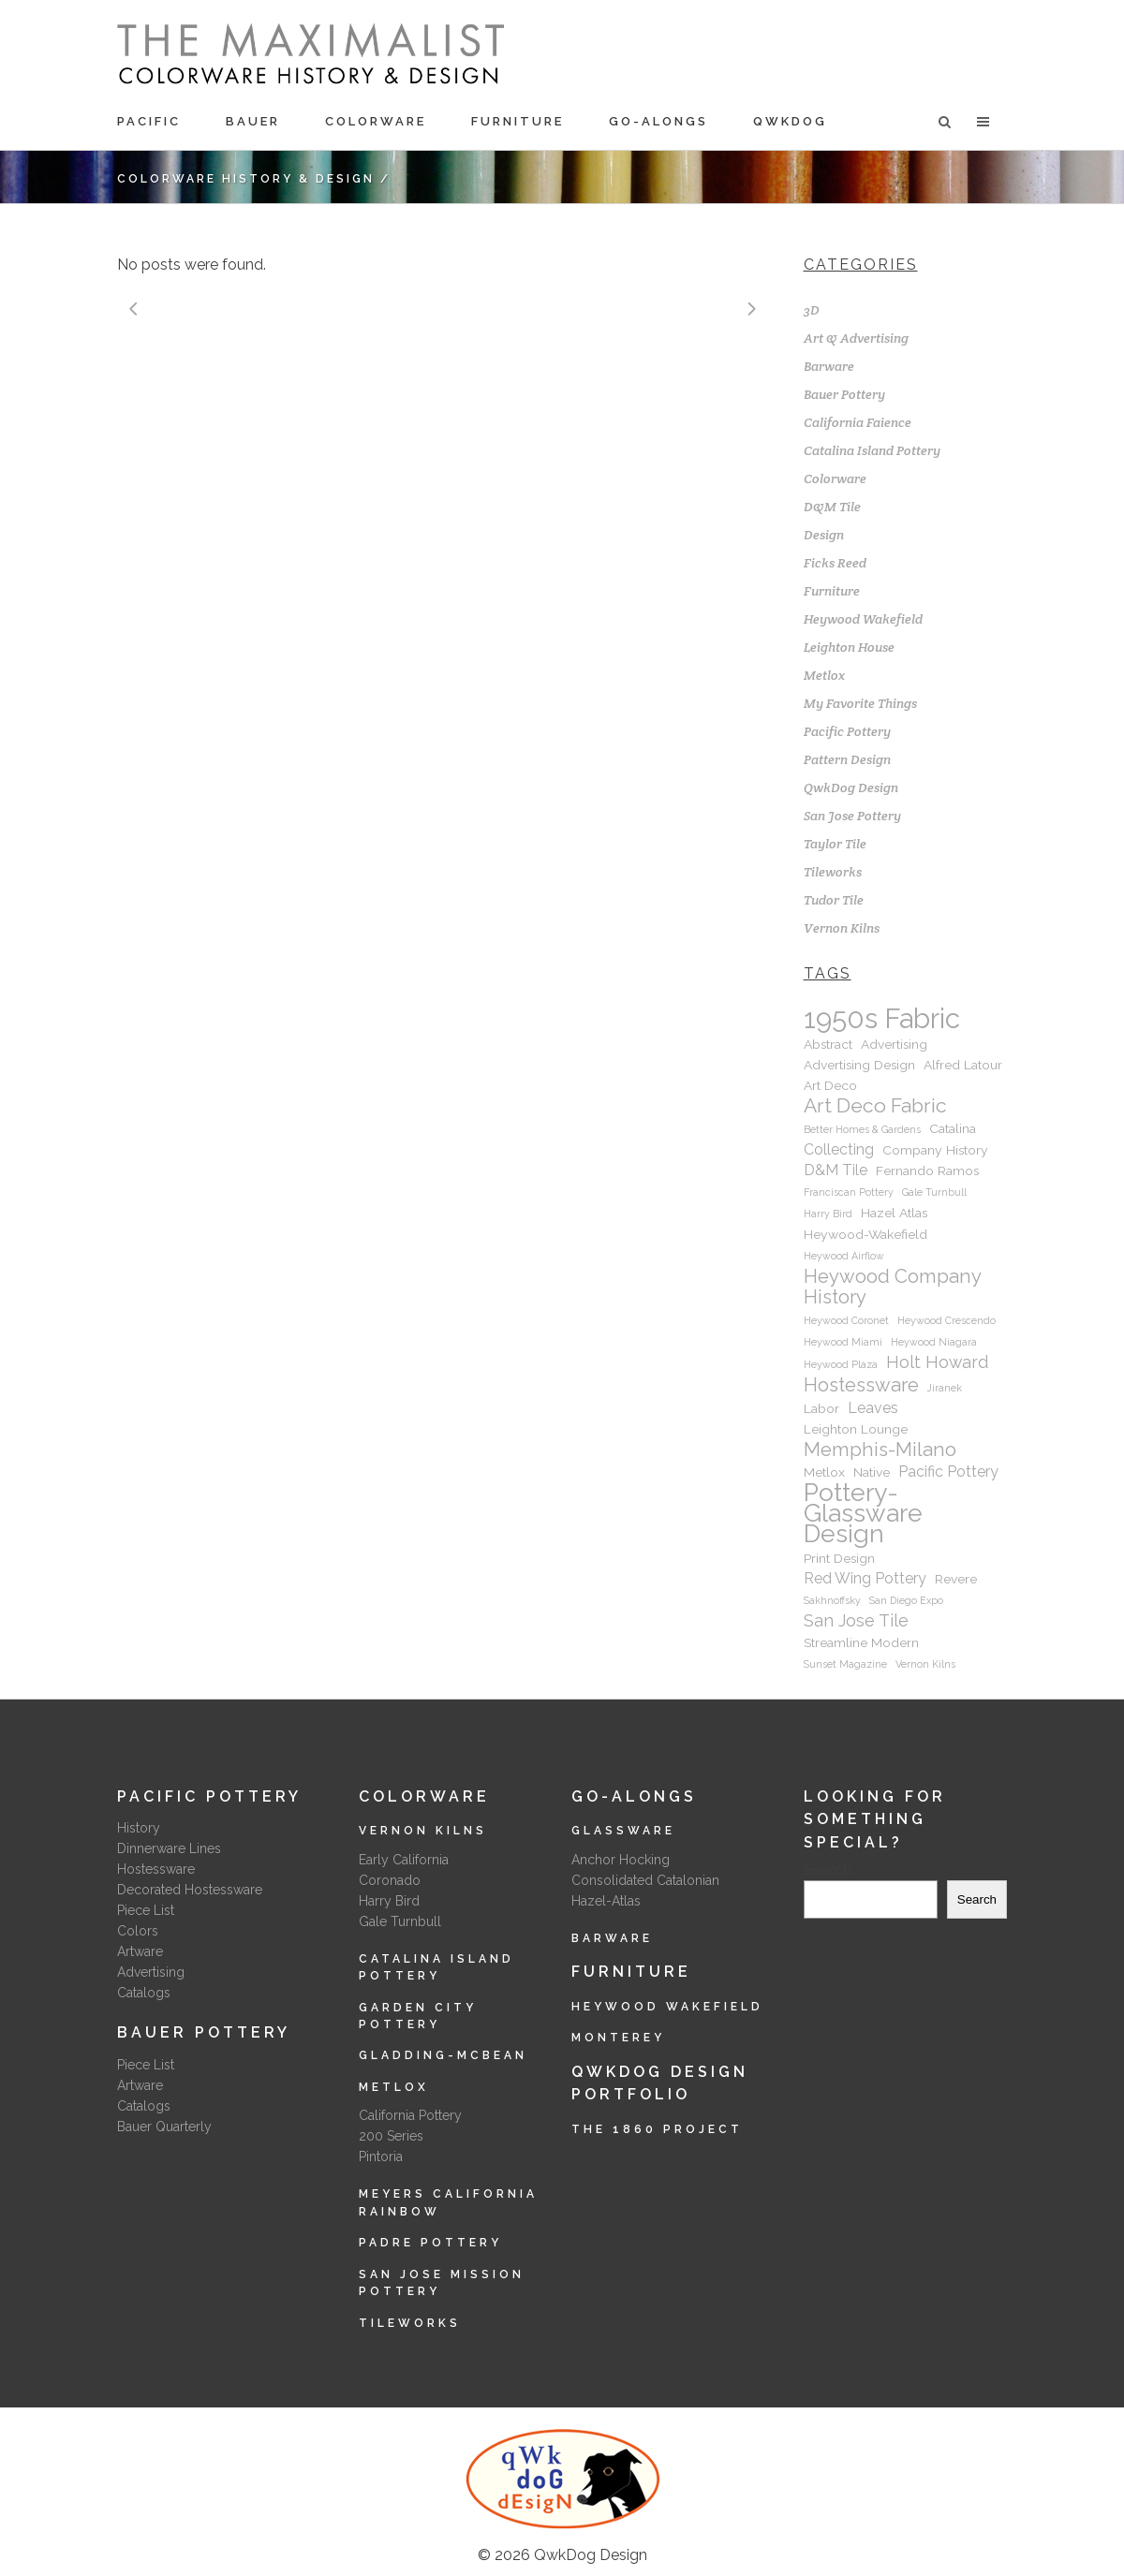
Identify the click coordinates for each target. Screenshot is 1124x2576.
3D (812, 310)
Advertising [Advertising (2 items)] (894, 1044)
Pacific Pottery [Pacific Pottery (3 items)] (948, 1471)
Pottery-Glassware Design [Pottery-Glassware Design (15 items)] (863, 1513)
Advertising (151, 1972)
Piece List (145, 1910)
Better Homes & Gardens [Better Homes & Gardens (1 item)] (862, 1129)
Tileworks (833, 871)
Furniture (832, 590)
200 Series (391, 2135)
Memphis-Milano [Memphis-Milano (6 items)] (880, 1449)
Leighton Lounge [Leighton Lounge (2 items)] (856, 1428)
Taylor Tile (835, 843)
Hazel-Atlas (606, 1900)
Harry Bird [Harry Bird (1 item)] (828, 1213)
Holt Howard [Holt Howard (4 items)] (937, 1362)
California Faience (857, 422)
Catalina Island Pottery (872, 450)
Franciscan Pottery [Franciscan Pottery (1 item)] (849, 1192)
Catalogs (143, 1992)
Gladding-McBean (443, 2055)
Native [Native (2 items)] (871, 1472)
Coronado (390, 1880)
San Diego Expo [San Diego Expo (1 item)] (906, 1600)
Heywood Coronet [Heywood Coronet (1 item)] (846, 1320)
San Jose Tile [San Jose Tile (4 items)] (856, 1620)
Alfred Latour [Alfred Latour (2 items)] (963, 1064)
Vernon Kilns (842, 928)
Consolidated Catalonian (645, 1880)
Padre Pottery (430, 2242)
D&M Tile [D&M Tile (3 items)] (835, 1170)
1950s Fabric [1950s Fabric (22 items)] (882, 1018)
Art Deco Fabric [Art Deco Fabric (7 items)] (875, 1106)
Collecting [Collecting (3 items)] (839, 1149)
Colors (137, 1930)
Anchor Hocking (620, 1859)
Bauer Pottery (844, 394)
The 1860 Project (657, 2129)
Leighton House (849, 647)
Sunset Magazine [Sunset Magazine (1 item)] (845, 1664)
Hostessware (156, 1869)
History (138, 1827)
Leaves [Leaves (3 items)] (873, 1408)
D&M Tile (832, 506)
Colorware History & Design (246, 178)
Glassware (623, 1830)
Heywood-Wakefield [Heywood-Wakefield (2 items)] (865, 1234)
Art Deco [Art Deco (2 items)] (830, 1085)
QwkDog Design (851, 787)
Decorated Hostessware (189, 1889)
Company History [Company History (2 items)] (935, 1149)
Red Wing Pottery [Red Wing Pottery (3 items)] (865, 1578)
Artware (140, 1951)
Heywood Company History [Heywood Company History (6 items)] (892, 1286)
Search (827, 1869)
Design (824, 534)
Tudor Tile (834, 899)
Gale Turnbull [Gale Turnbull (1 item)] (934, 1192)
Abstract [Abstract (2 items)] (828, 1044)
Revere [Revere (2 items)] (956, 1578)
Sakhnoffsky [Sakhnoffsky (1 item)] (832, 1600)
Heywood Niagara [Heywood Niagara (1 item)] (934, 1341)
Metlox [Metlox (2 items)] (824, 1472)
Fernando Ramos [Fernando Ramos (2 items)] (927, 1170)
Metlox (824, 675)
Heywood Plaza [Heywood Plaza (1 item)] (841, 1364)
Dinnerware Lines (169, 1848)
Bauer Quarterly (164, 2126)
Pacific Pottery (847, 731)
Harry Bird (389, 1900)
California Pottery (410, 2115)
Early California (404, 1859)
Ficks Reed (835, 562)
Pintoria (381, 2156)
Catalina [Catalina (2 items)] (952, 1128)
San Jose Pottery (852, 815)
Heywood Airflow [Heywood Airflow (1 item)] (844, 1255)
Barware (829, 366)
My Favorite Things (860, 703)
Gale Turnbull (400, 1921)
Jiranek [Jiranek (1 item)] (944, 1387)
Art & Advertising (856, 338)
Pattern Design (847, 759)
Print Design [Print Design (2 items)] (839, 1558)
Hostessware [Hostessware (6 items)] (861, 1385)
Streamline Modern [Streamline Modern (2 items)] (861, 1642)
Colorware (835, 478)
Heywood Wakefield (863, 619)
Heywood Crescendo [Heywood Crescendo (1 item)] (946, 1320)
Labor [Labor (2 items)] (821, 1408)
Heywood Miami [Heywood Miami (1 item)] (843, 1341)
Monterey (618, 2037)
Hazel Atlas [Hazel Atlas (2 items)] (894, 1212)
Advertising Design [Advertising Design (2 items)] (859, 1064)
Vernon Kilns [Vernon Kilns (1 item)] (925, 1664)
